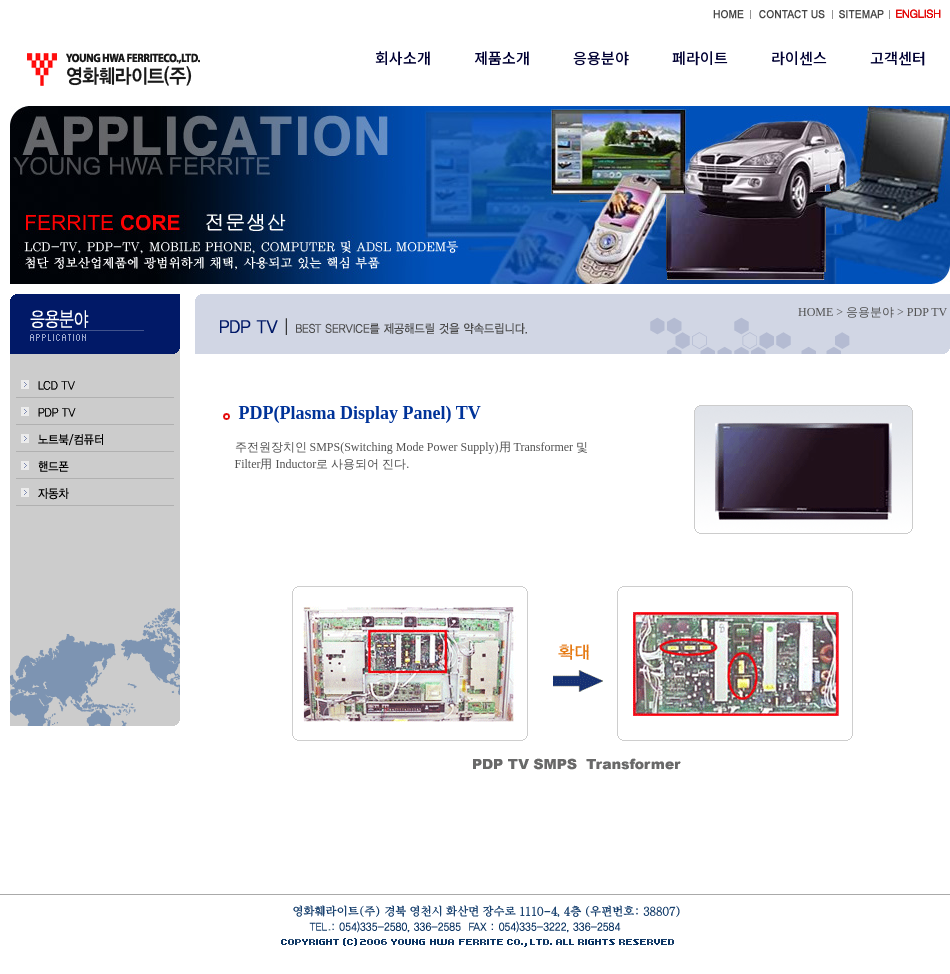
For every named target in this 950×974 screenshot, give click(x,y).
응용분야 (601, 57)
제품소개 (502, 57)
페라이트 (700, 57)
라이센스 (799, 57)
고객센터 (898, 57)
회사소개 (403, 57)
